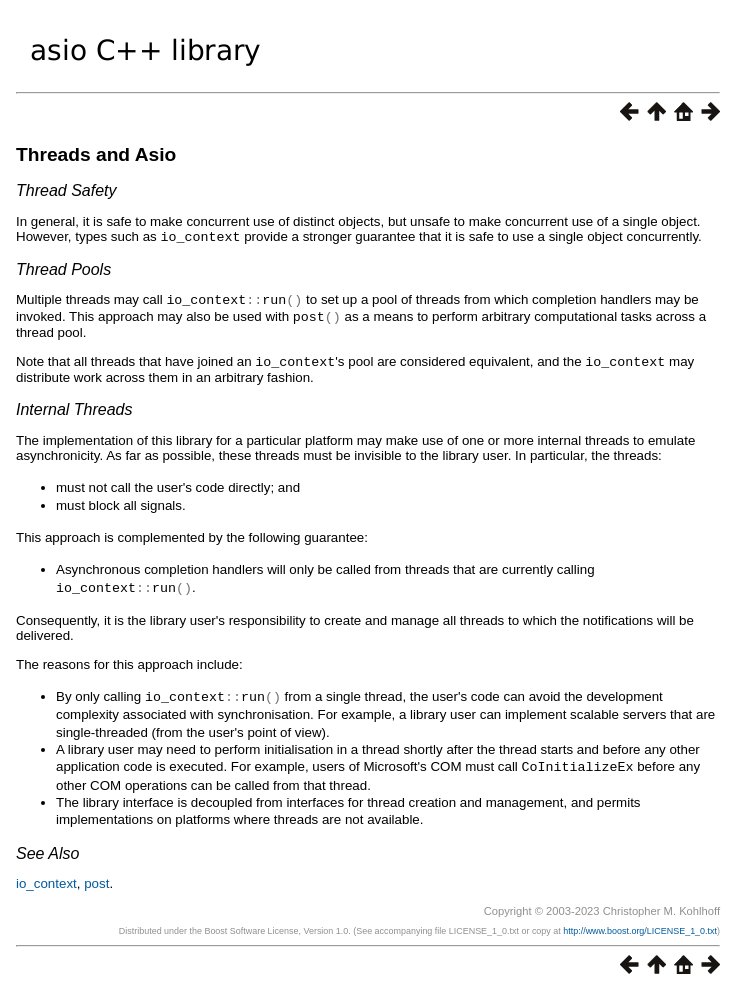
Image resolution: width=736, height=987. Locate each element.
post (96, 876)
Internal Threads (74, 405)
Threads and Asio (96, 154)
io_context (46, 876)
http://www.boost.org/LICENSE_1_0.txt (640, 924)
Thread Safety (66, 190)
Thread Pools (63, 268)
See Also (47, 846)
